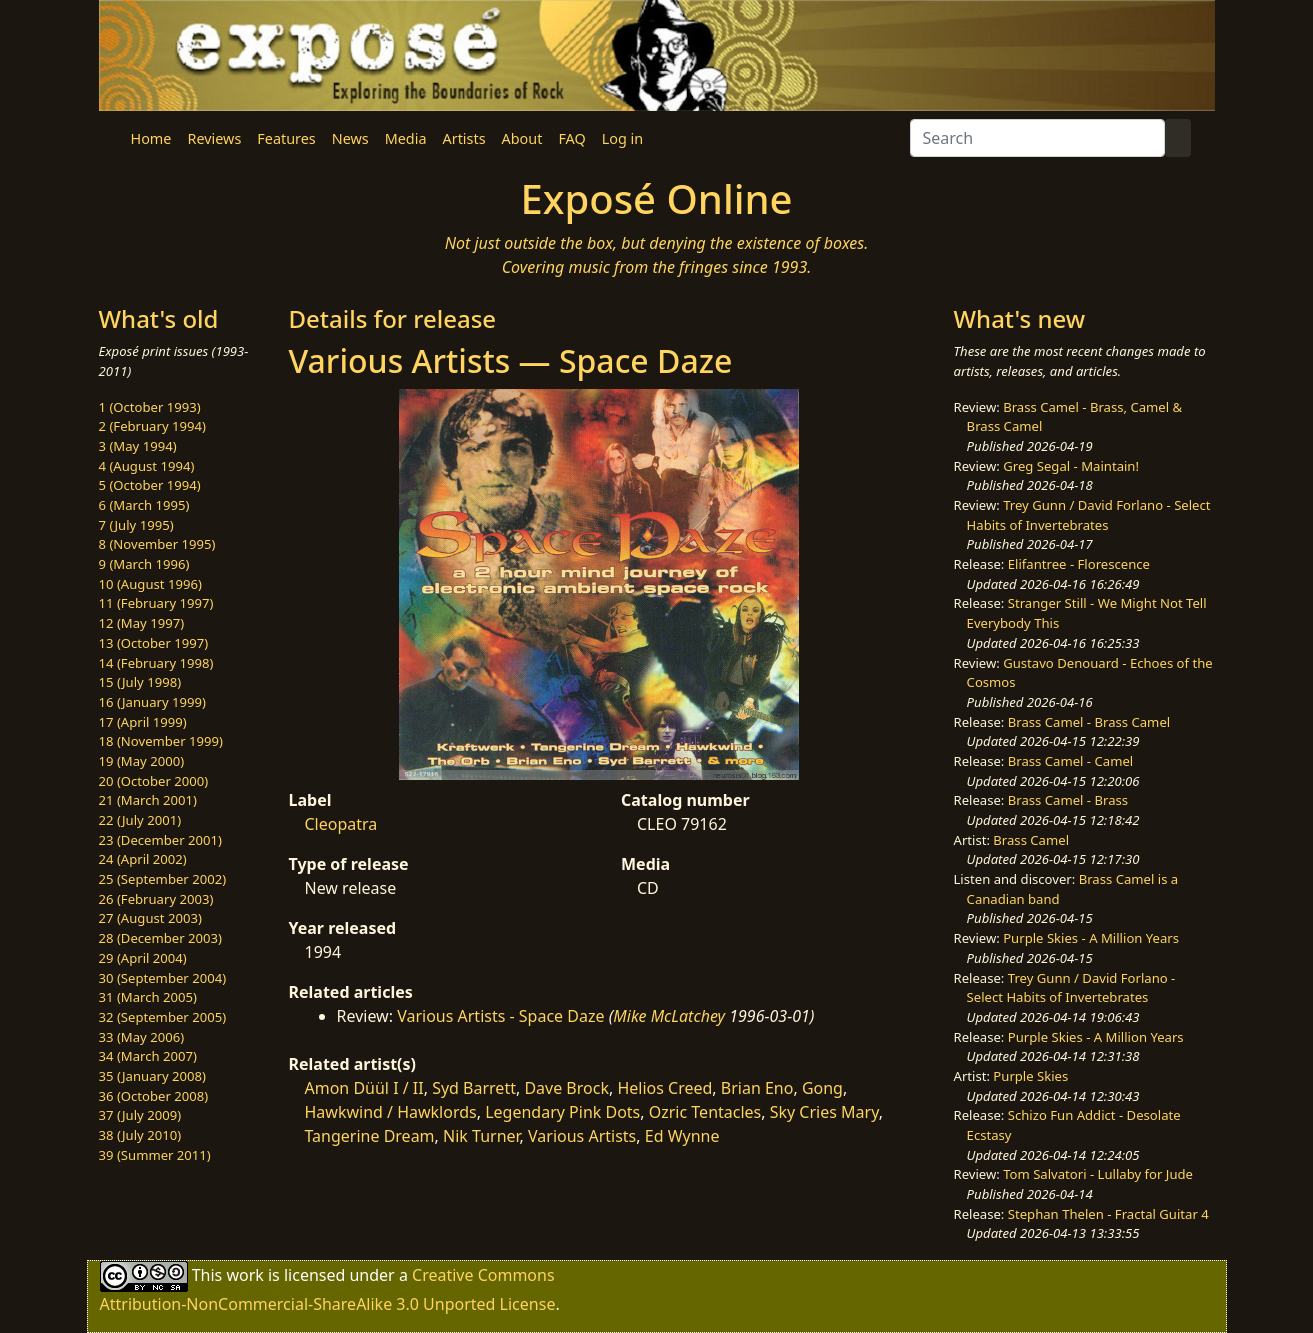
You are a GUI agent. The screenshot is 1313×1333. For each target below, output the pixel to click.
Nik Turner (481, 1136)
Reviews (214, 138)
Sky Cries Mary (824, 1112)
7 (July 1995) (136, 525)
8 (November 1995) (157, 544)
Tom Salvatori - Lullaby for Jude (1098, 1174)
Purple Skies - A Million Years (1091, 938)
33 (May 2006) (142, 1037)
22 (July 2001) (140, 820)
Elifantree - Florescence (1079, 564)
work (244, 1275)
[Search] (1037, 138)
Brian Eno (757, 1088)
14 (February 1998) (156, 663)
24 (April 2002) (143, 859)
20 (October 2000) (154, 781)
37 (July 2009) (140, 1115)
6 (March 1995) (144, 505)
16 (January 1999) (152, 702)
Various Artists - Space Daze (500, 1016)
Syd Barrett (474, 1088)
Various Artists (582, 1136)
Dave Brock (566, 1088)
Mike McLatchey (669, 1016)
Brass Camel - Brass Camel (1089, 722)
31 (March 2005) (148, 997)
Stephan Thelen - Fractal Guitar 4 (1108, 1214)
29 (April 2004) (143, 958)
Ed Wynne (682, 1136)
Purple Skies (1030, 1076)
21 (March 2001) (148, 800)
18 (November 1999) (161, 741)
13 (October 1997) (154, 643)
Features (286, 138)
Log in (622, 138)
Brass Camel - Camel (1070, 761)
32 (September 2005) (163, 1017)
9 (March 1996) (144, 564)
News (350, 138)
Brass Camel (1031, 840)
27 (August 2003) (150, 918)
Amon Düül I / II (364, 1088)
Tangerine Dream (370, 1136)
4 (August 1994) (147, 466)
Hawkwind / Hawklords (391, 1112)
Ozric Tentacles (705, 1112)
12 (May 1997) (142, 623)
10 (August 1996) (150, 584)
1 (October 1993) (150, 407)
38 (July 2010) (140, 1135)
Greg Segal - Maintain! (1071, 466)
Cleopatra (341, 824)
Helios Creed (664, 1088)
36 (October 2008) (154, 1096)
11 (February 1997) (156, 603)
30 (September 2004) (163, 978)
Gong (822, 1088)
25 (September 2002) (163, 879)
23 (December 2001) (160, 840)
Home (151, 138)
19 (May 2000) (142, 761)
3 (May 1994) (138, 446)
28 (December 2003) (160, 938)
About (522, 138)
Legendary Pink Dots (562, 1112)
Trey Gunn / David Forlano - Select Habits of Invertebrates (1089, 515)
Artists (464, 138)
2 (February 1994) (152, 426)
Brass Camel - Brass (1068, 800)
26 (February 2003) (156, 899)
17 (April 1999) (143, 722)
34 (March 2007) (148, 1056)
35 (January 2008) (152, 1076)
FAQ (571, 138)
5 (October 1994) (150, 485)
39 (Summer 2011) (155, 1155)
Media (406, 138)
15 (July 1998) (140, 682)
